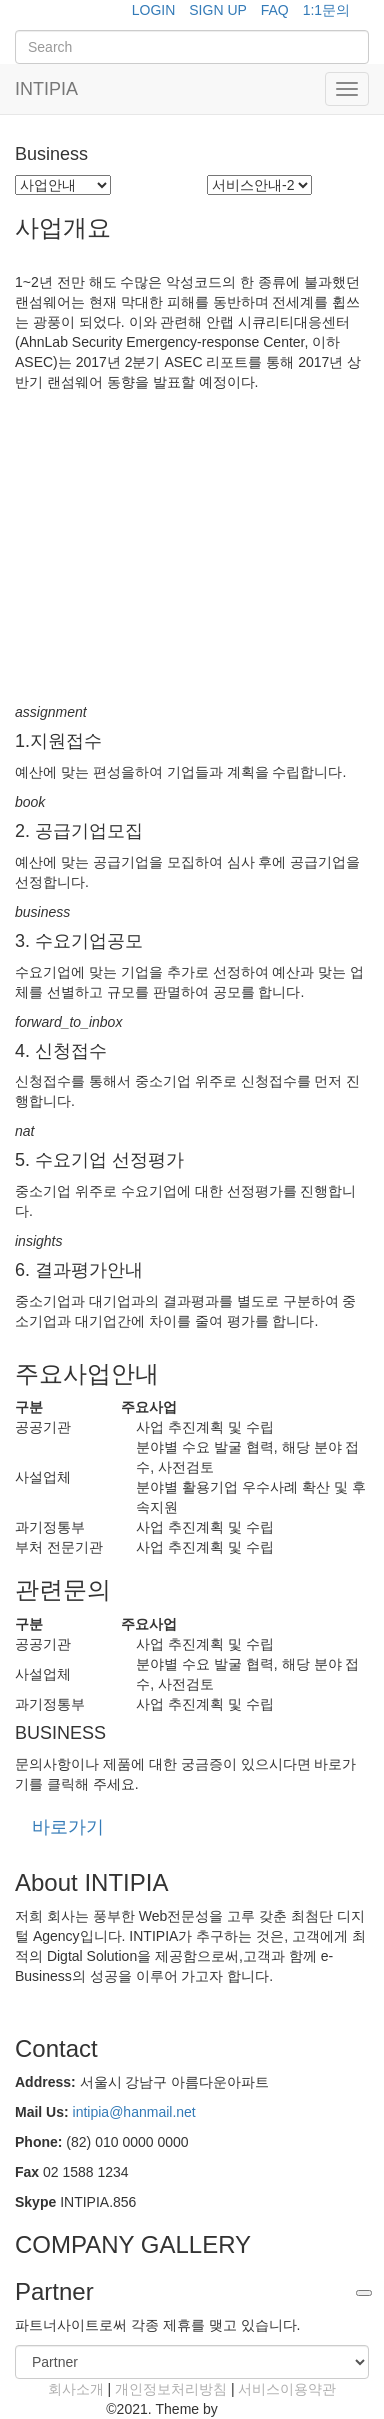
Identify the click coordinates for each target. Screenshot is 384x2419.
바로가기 (68, 1827)
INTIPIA (46, 89)
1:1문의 (326, 10)
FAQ (275, 10)
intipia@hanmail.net (134, 2112)
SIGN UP (218, 10)
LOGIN (154, 10)
